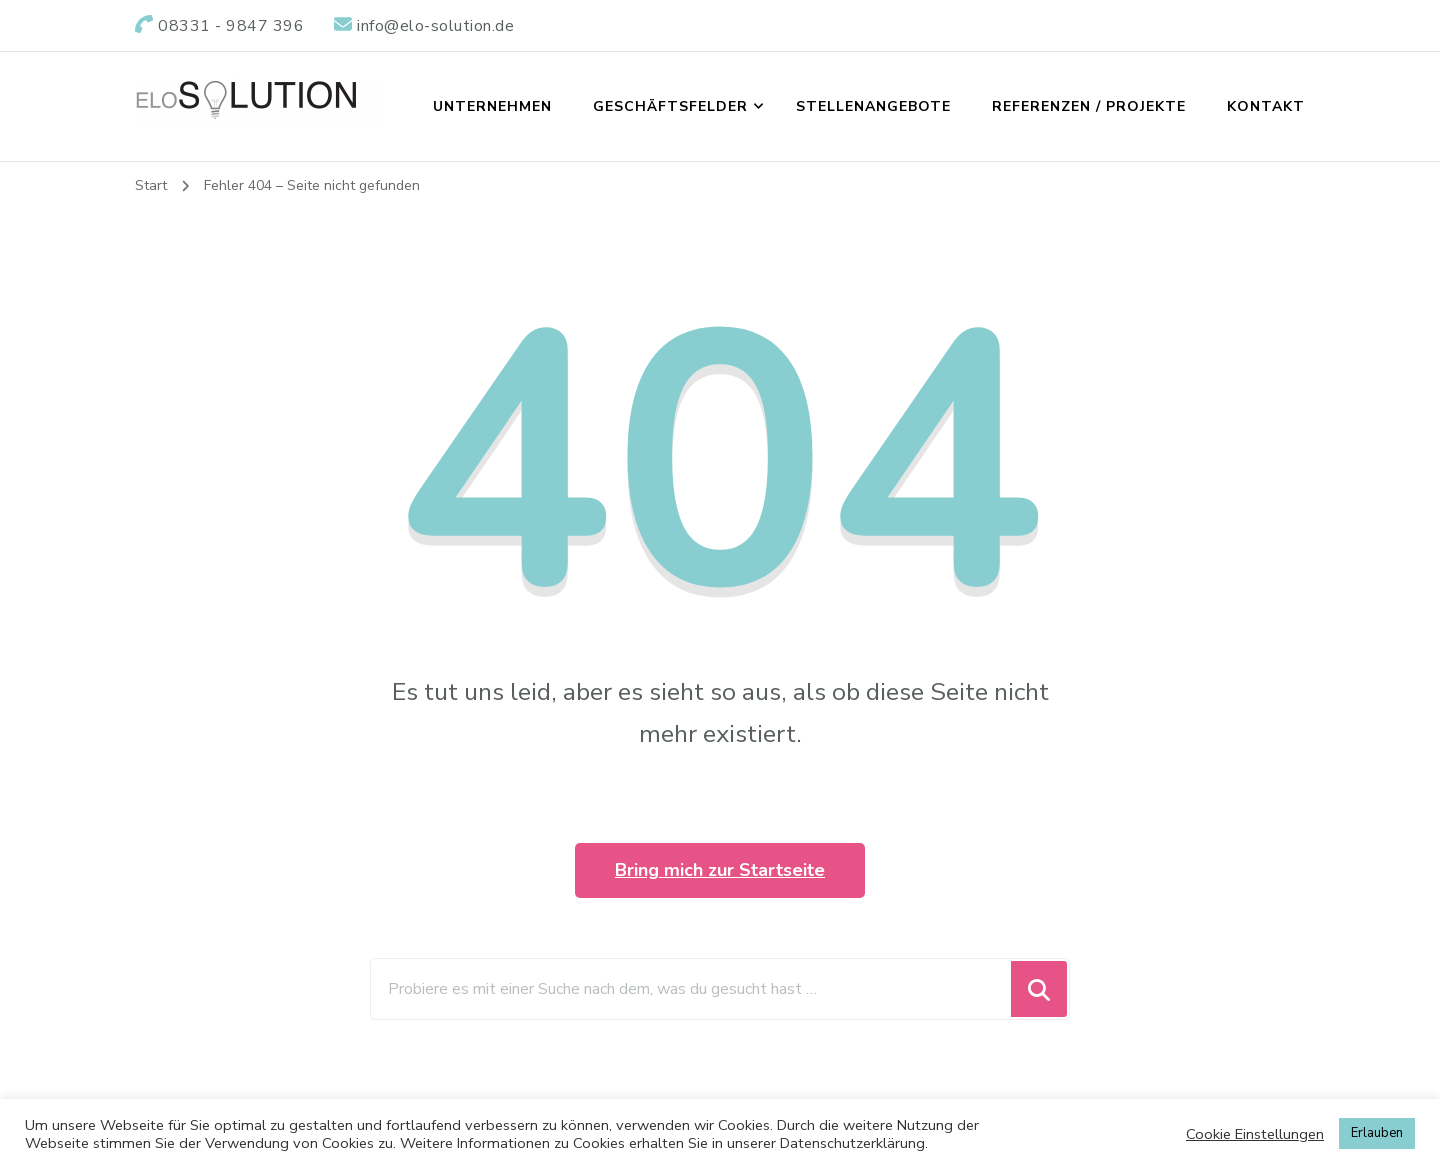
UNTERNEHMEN (492, 106)
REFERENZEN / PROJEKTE (1089, 106)
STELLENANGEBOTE (873, 106)
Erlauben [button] (1377, 1133)
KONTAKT (1266, 106)
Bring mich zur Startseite (720, 870)
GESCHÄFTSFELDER (670, 106)
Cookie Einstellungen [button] (1255, 1134)
